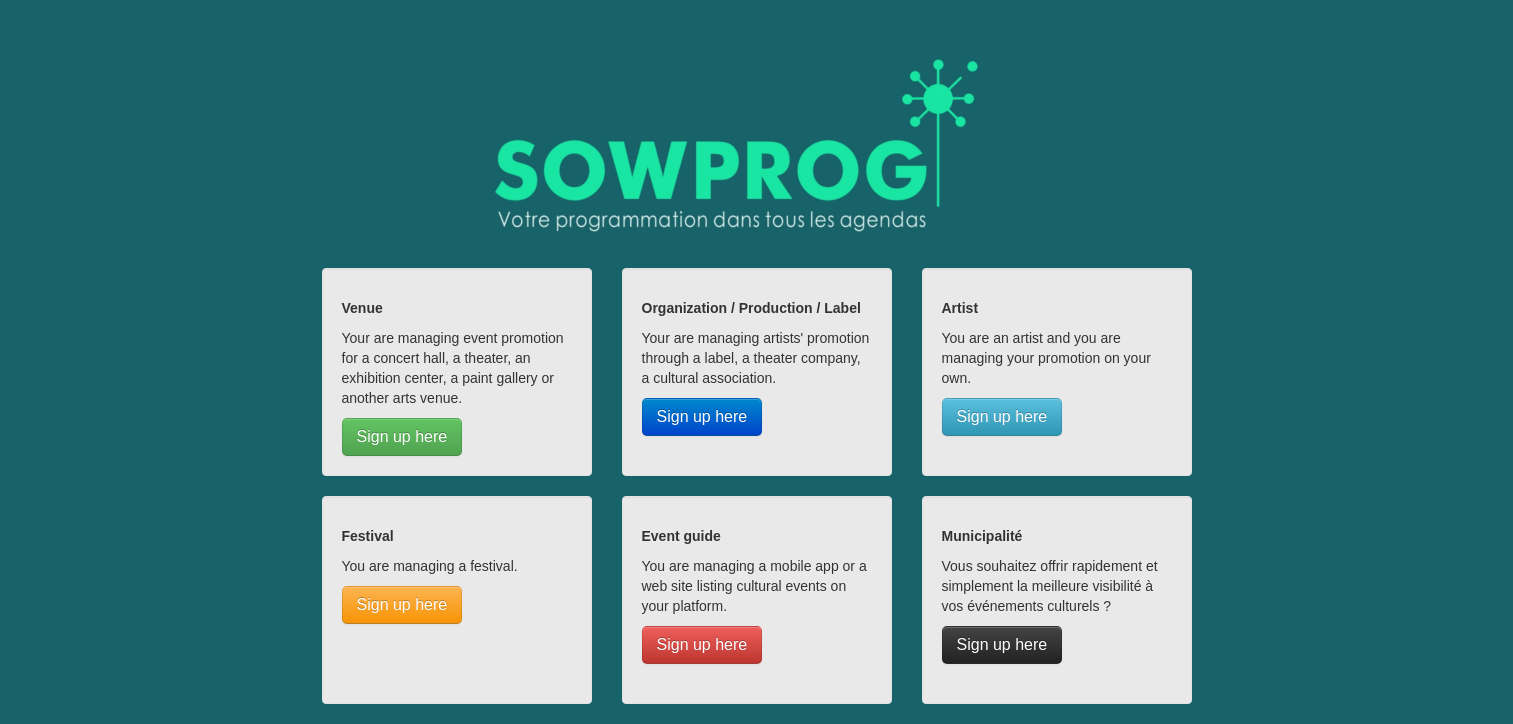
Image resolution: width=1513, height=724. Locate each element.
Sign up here (402, 436)
